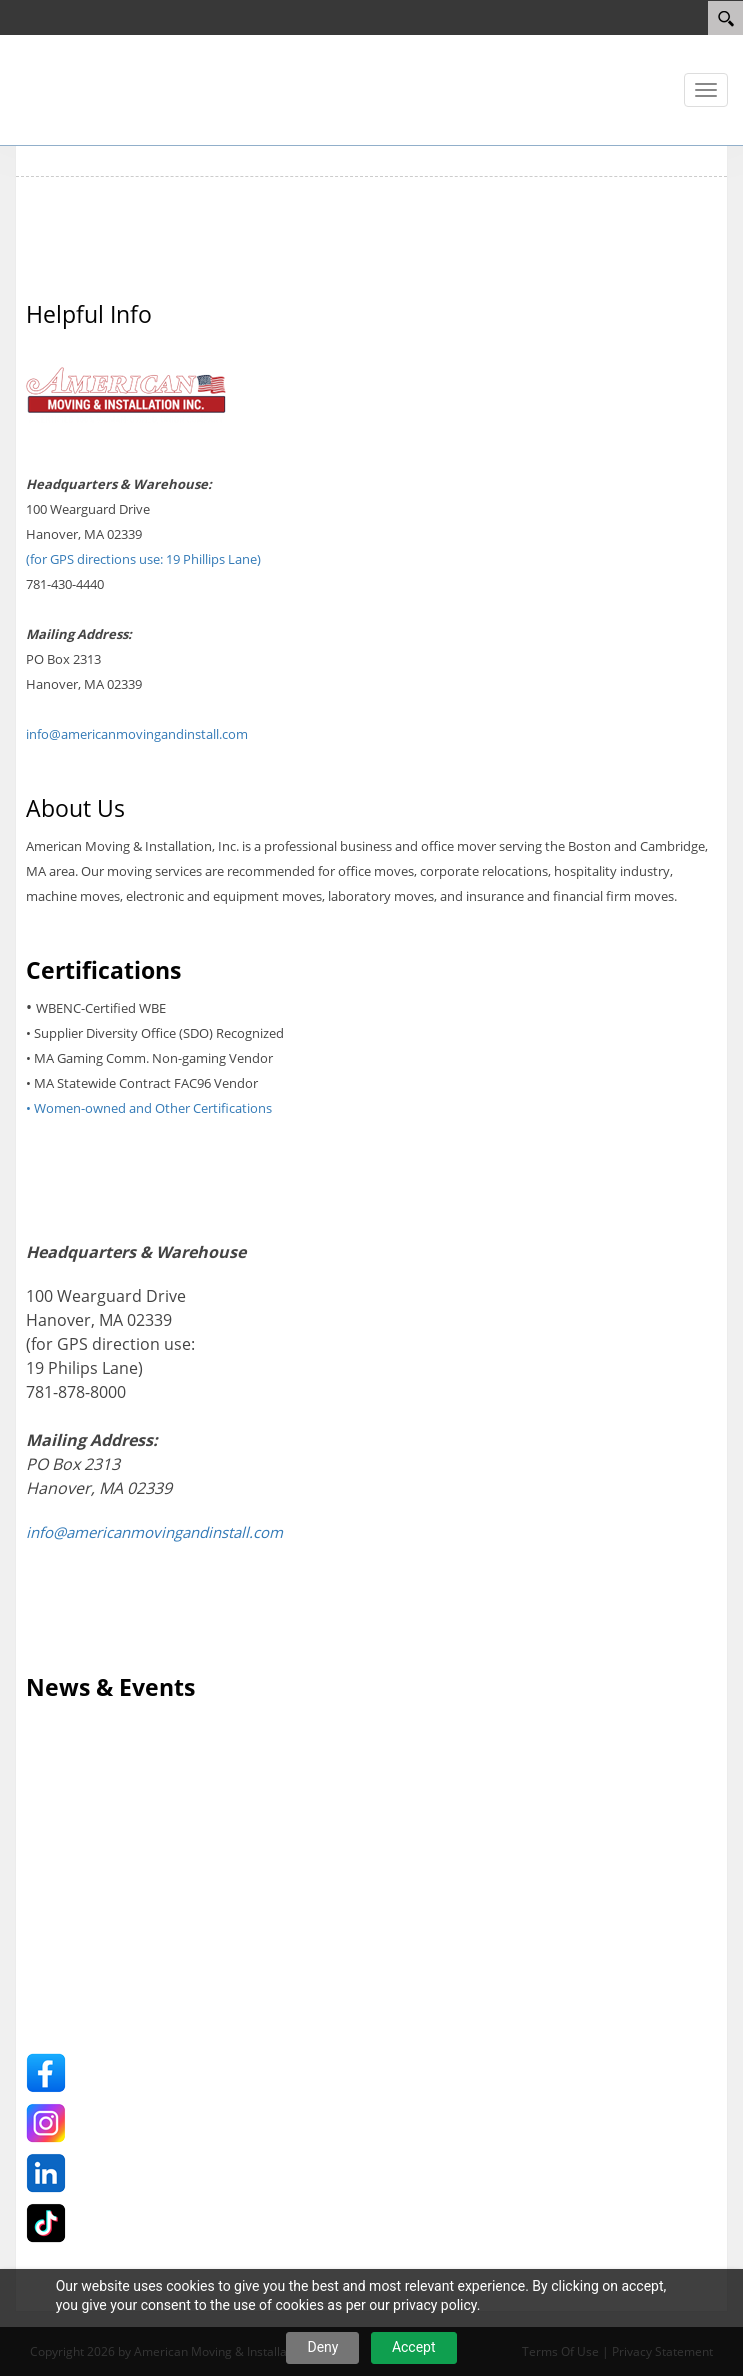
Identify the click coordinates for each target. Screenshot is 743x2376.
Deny (322, 2347)
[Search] (725, 18)
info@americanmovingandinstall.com (137, 734)
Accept (414, 2347)
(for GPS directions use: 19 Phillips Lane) (143, 559)
